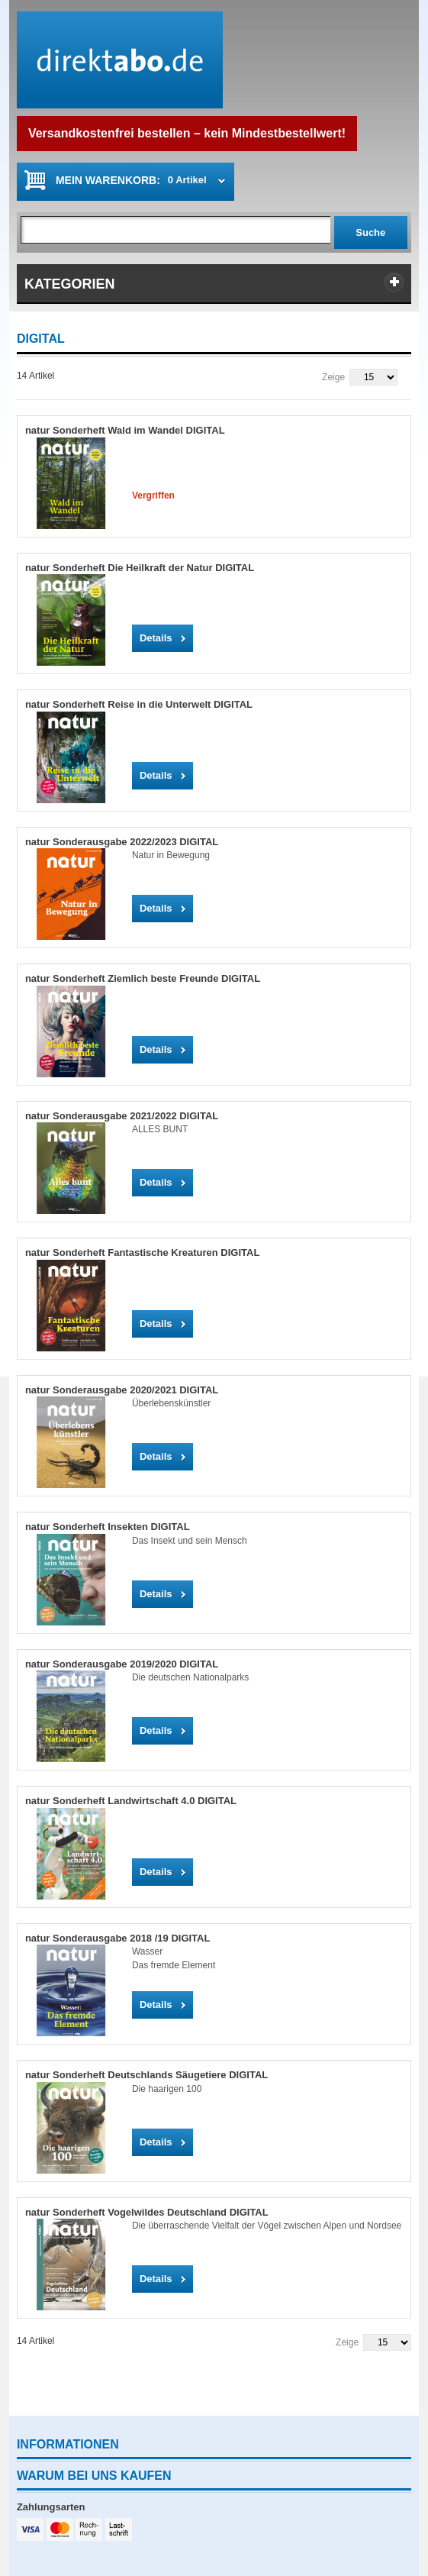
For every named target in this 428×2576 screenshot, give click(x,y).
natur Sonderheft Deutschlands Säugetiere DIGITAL (146, 2074)
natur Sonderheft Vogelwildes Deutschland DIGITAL (147, 2212)
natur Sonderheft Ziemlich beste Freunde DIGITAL (142, 978)
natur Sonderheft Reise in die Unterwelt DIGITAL (139, 704)
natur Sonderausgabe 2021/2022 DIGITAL (121, 1116)
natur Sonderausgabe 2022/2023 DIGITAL (121, 841)
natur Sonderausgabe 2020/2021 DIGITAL (121, 1390)
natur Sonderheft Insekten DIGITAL (107, 1526)
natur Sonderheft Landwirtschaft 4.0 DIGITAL (131, 1800)
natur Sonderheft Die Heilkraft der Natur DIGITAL (139, 567)
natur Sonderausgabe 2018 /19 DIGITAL (118, 1938)
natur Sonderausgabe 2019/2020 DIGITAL (121, 1664)
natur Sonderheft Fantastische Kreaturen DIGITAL (142, 1252)
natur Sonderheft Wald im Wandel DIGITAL (125, 430)
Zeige (333, 377)
